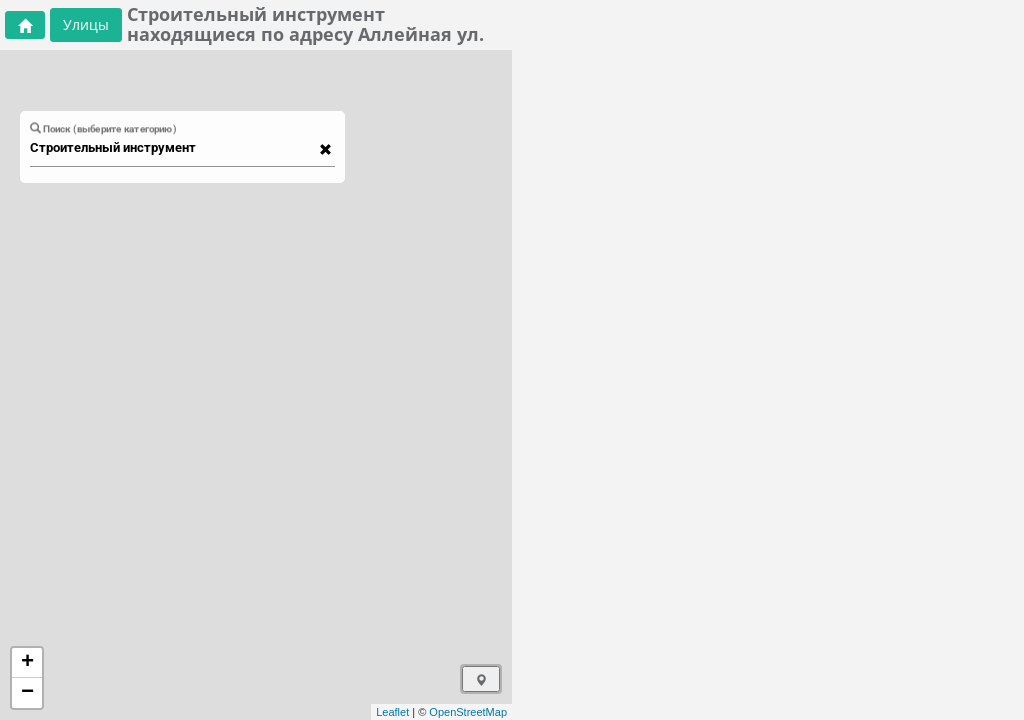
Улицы (86, 24)
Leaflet (392, 712)
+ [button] (27, 663)
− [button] (27, 693)
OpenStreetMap (468, 712)
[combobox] (173, 148)
